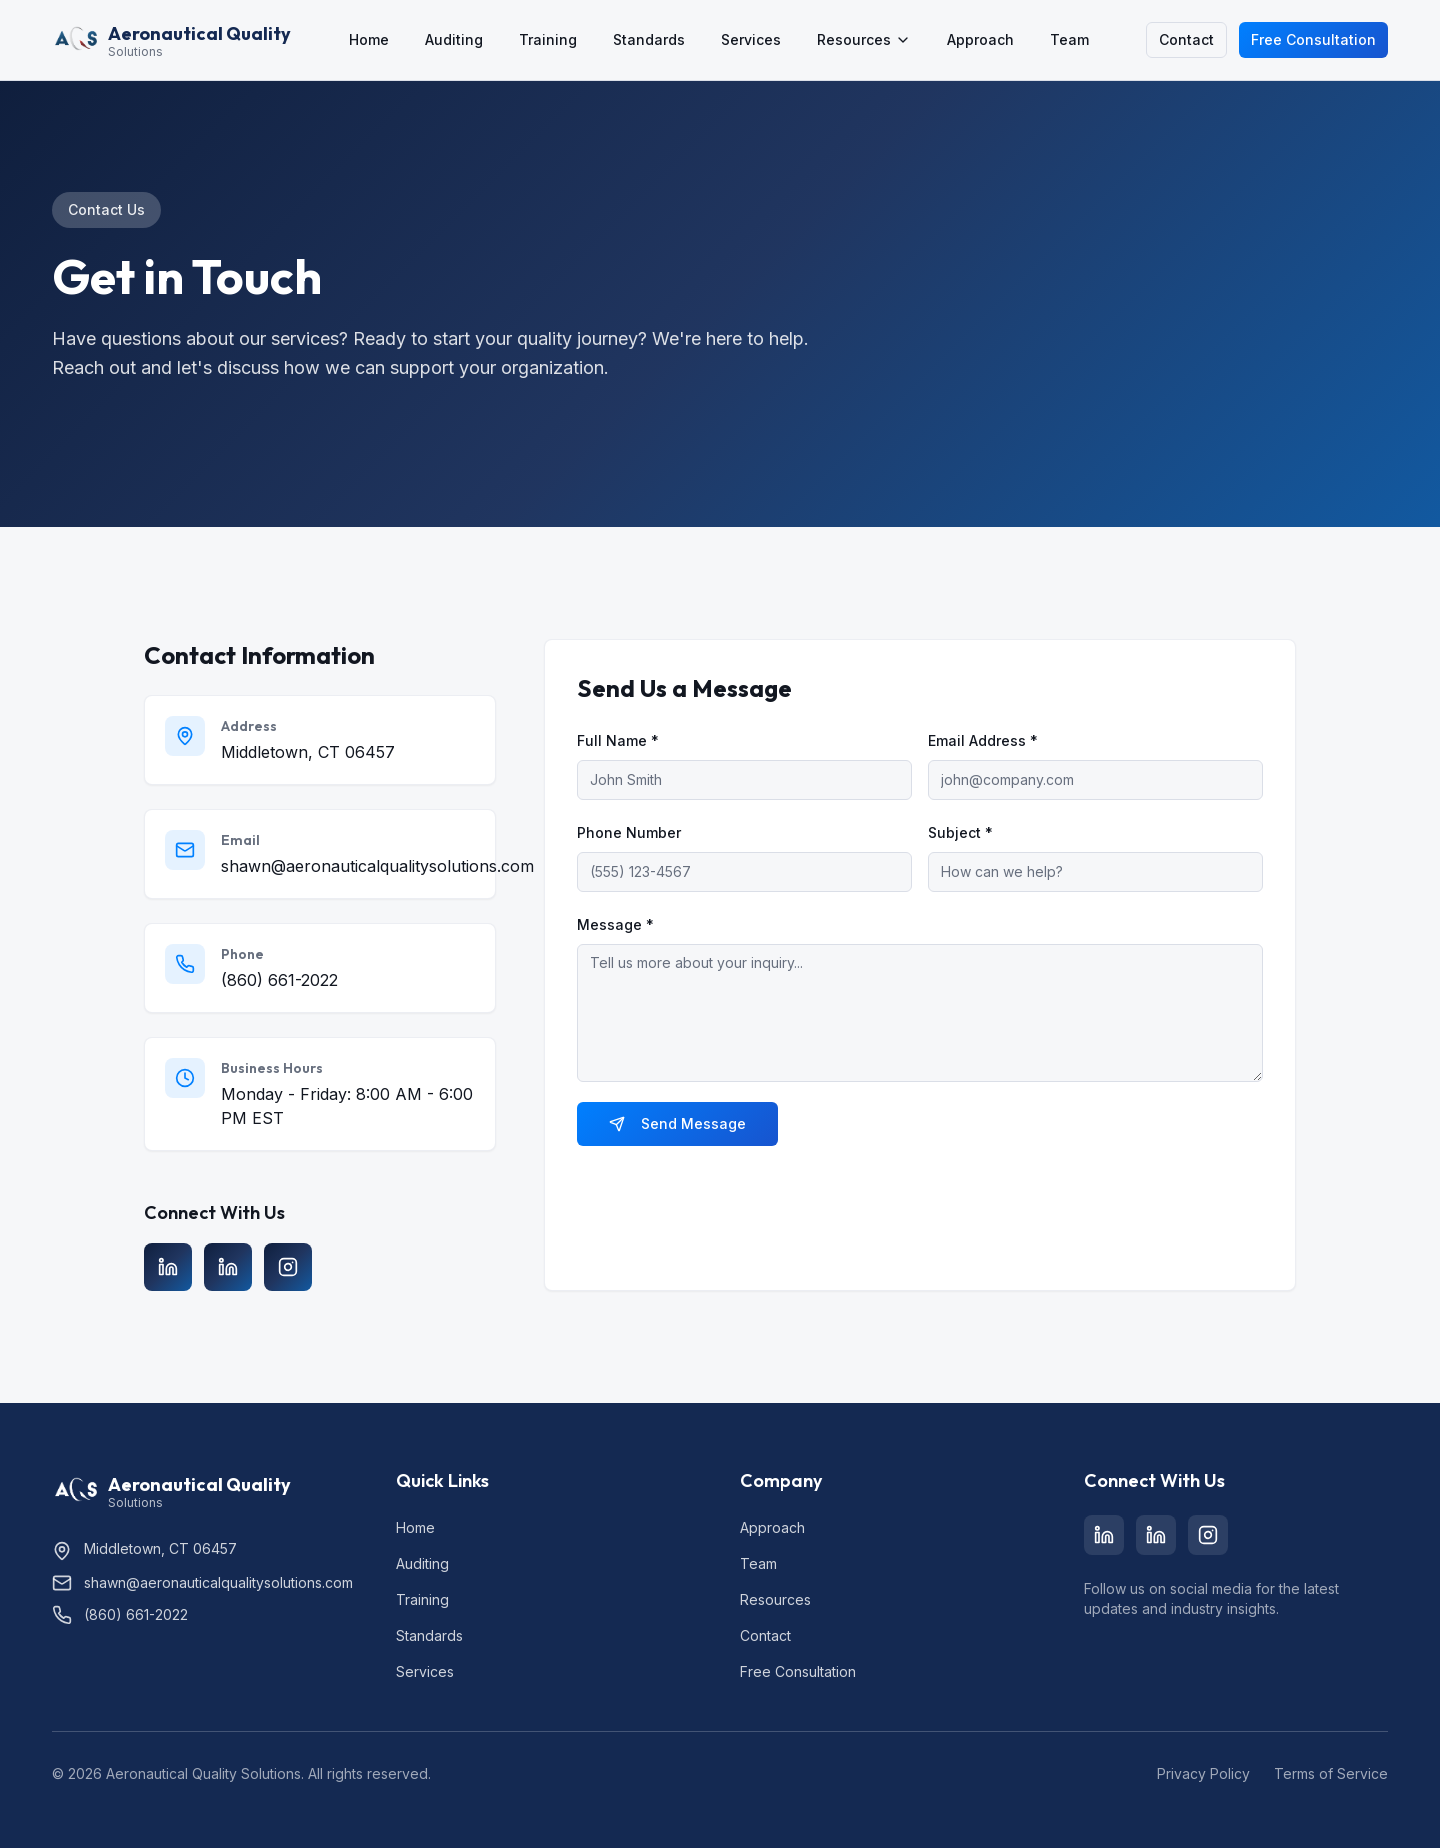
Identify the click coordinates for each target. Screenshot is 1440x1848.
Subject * (960, 832)
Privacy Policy (1203, 1773)
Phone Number (629, 832)
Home (369, 39)
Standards (649, 39)
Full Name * (618, 740)
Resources (864, 39)
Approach (980, 39)
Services (751, 39)
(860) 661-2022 (279, 980)
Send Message (677, 1123)
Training (548, 39)
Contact (1186, 39)
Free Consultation (1313, 39)
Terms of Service (1331, 1773)
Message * (615, 924)
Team (1069, 39)
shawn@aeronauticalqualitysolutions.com (377, 866)
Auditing (454, 39)
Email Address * (983, 740)
